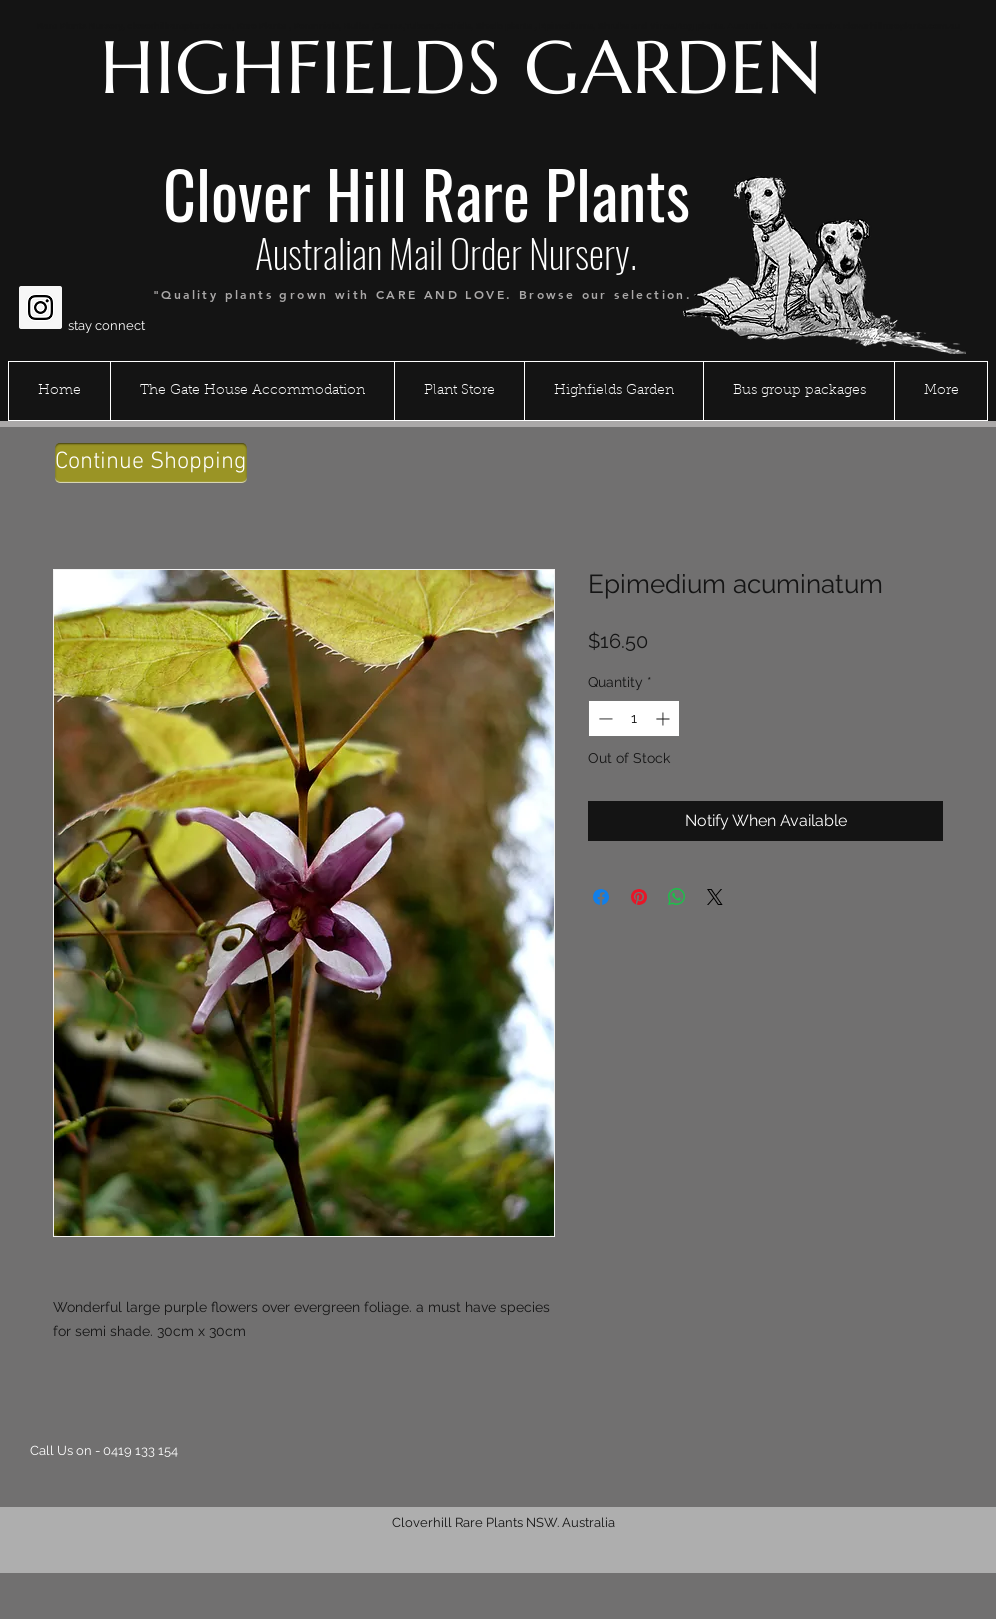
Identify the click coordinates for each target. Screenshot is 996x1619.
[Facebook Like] (57, 259)
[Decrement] (603, 718)
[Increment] (664, 718)
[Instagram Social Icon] (40, 307)
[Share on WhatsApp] (677, 897)
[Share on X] (715, 897)
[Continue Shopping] (151, 463)
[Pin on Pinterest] (639, 897)
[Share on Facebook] (601, 897)
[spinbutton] (634, 718)
